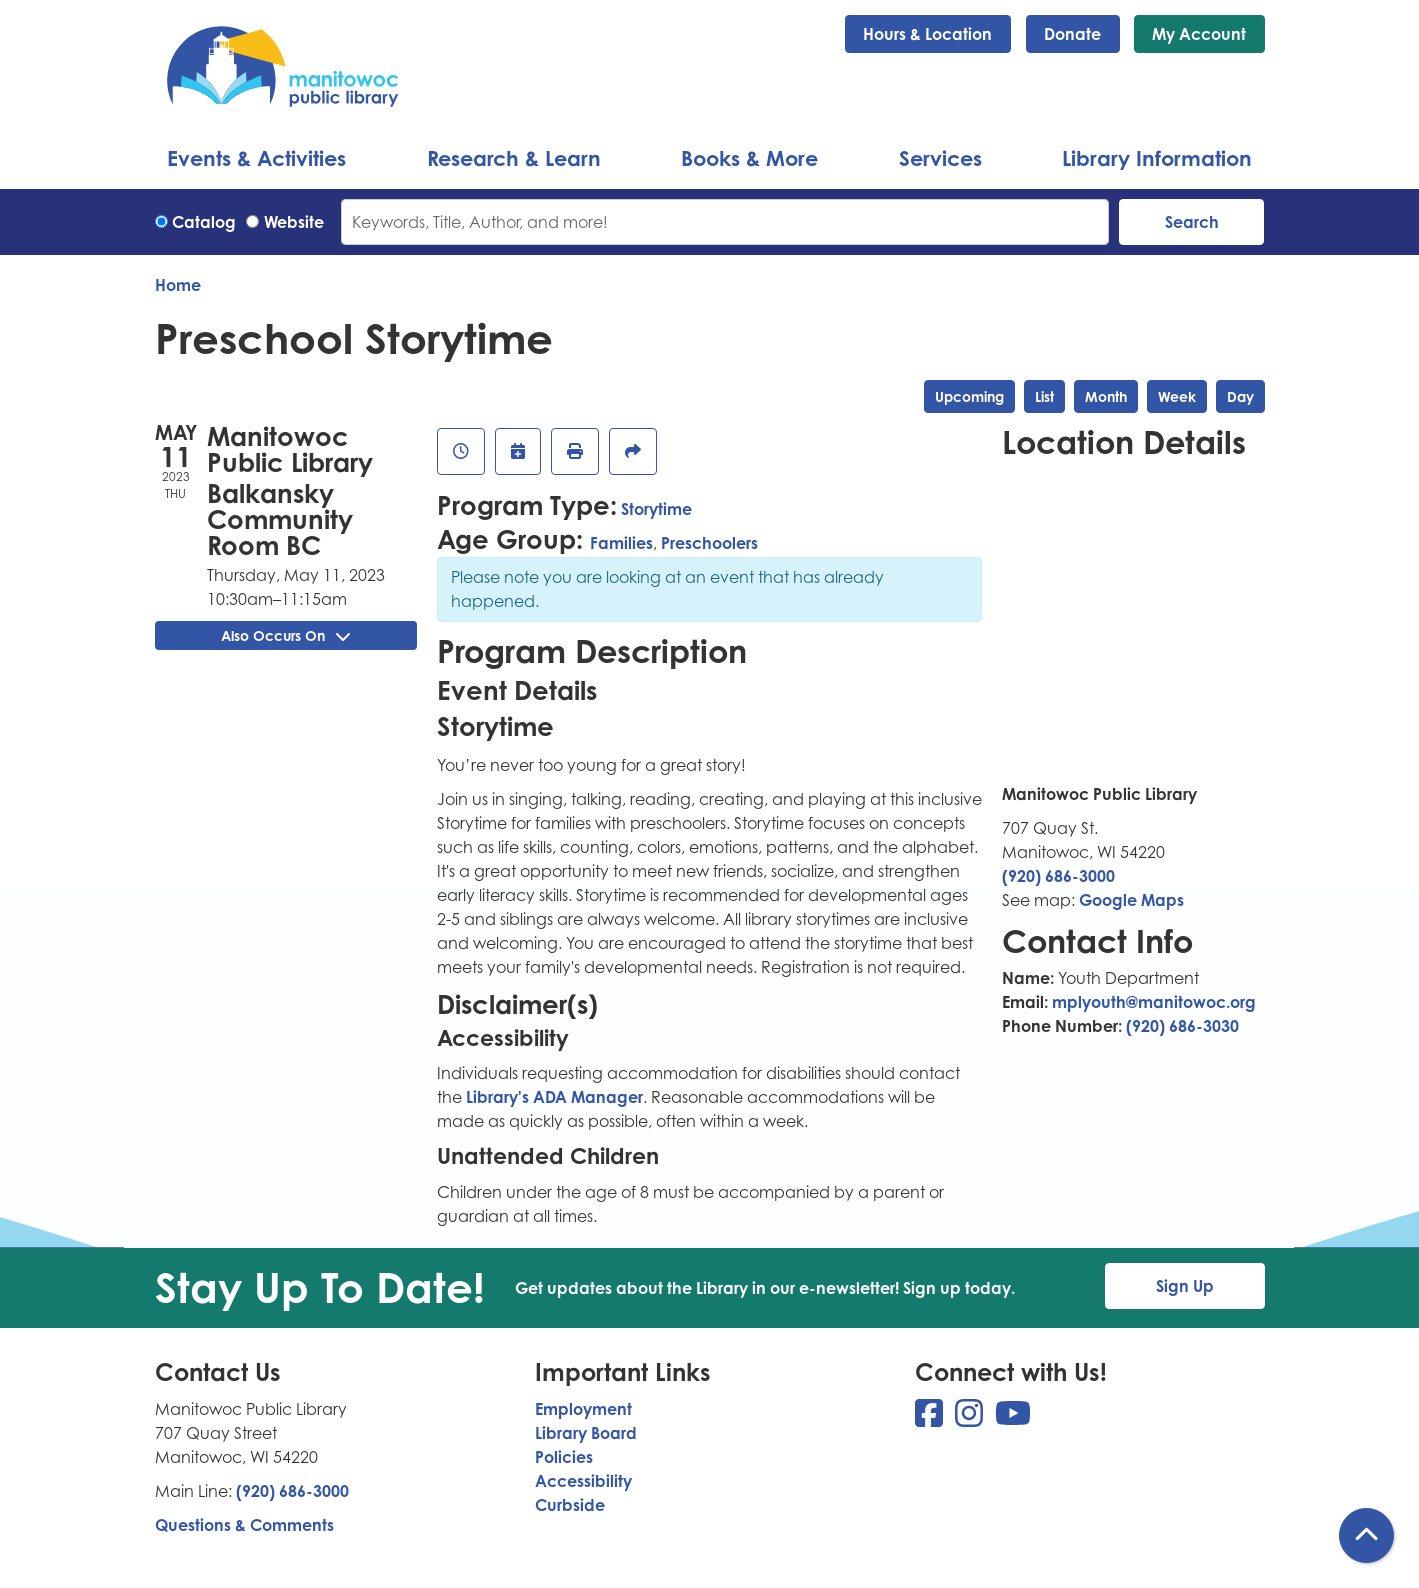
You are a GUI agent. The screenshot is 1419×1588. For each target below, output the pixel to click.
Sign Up (1185, 1286)
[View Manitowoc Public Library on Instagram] (971, 1419)
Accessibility (583, 1481)
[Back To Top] (1366, 1535)
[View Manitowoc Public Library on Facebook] (931, 1419)
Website (294, 222)
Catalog (204, 222)
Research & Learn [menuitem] (514, 158)
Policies (564, 1457)
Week (1177, 396)
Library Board (586, 1433)
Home (178, 285)
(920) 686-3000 (1058, 876)
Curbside (570, 1505)
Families (621, 543)
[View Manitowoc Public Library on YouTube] (1013, 1419)
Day (1240, 396)
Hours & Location (927, 34)
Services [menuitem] (940, 158)
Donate (1072, 34)
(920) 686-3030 (1182, 1026)
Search (1192, 222)
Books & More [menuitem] (749, 158)
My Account (1199, 34)
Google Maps (1131, 900)
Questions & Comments (244, 1525)
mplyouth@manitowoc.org (1154, 1002)
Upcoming (969, 396)
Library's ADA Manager (552, 1097)
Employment (583, 1409)
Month (1106, 396)
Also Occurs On (285, 635)
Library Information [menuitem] (1157, 158)
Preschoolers (709, 543)
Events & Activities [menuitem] (256, 158)
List (1044, 396)
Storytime (656, 509)
